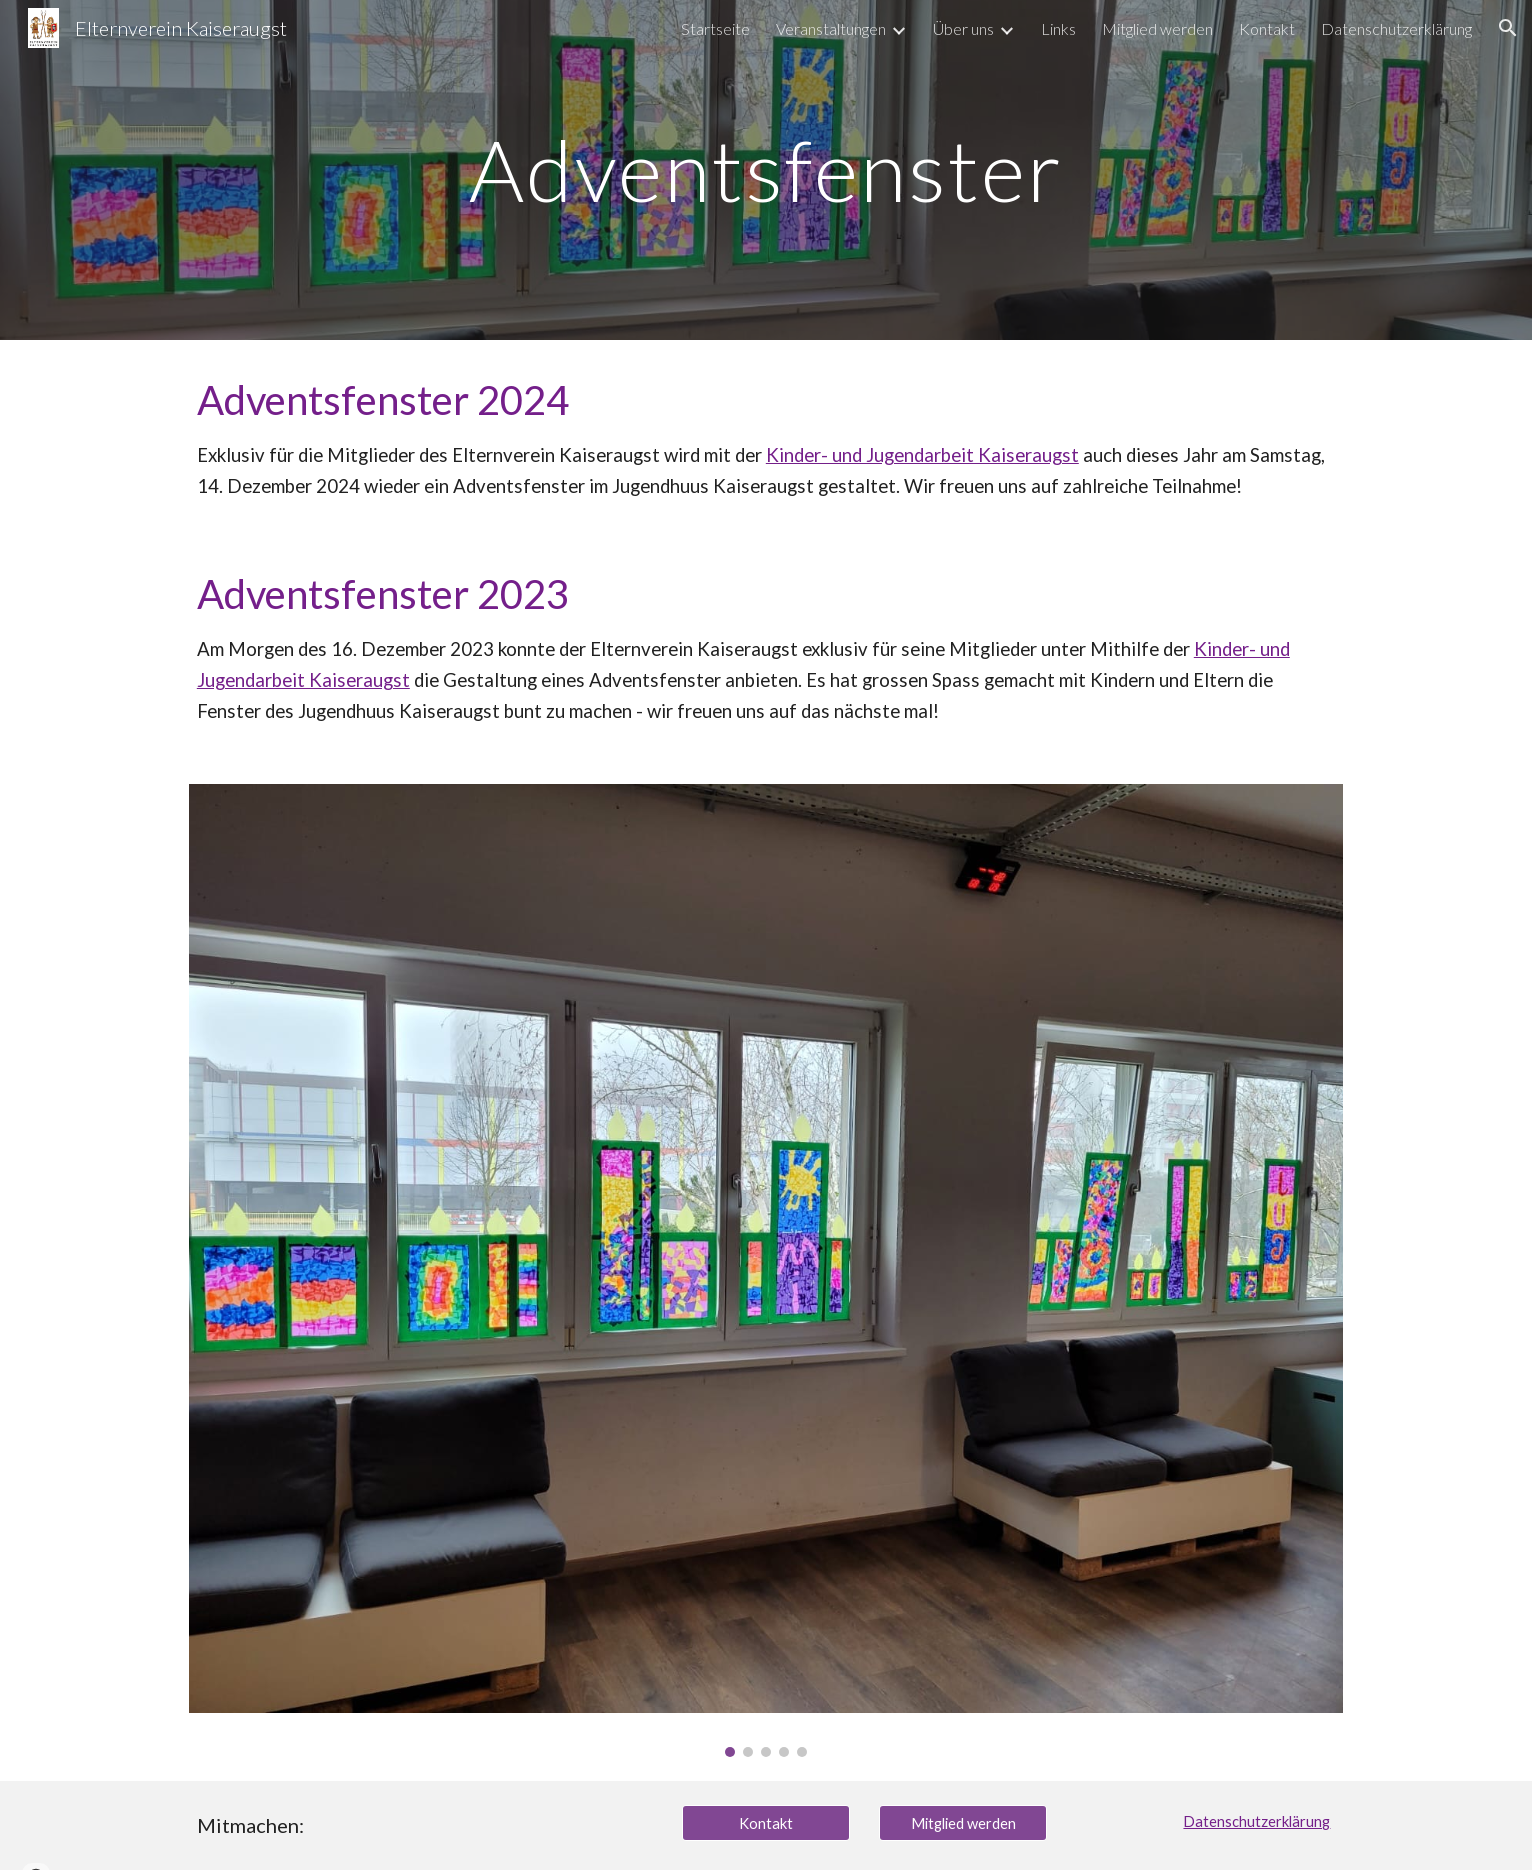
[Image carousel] (766, 1271)
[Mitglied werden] (963, 1823)
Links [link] (1058, 28)
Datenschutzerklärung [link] (1396, 28)
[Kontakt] (766, 1823)
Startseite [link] (715, 28)
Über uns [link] (963, 28)
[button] (1508, 28)
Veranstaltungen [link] (831, 28)
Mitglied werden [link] (1157, 28)
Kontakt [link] (1267, 28)
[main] (766, 169)
